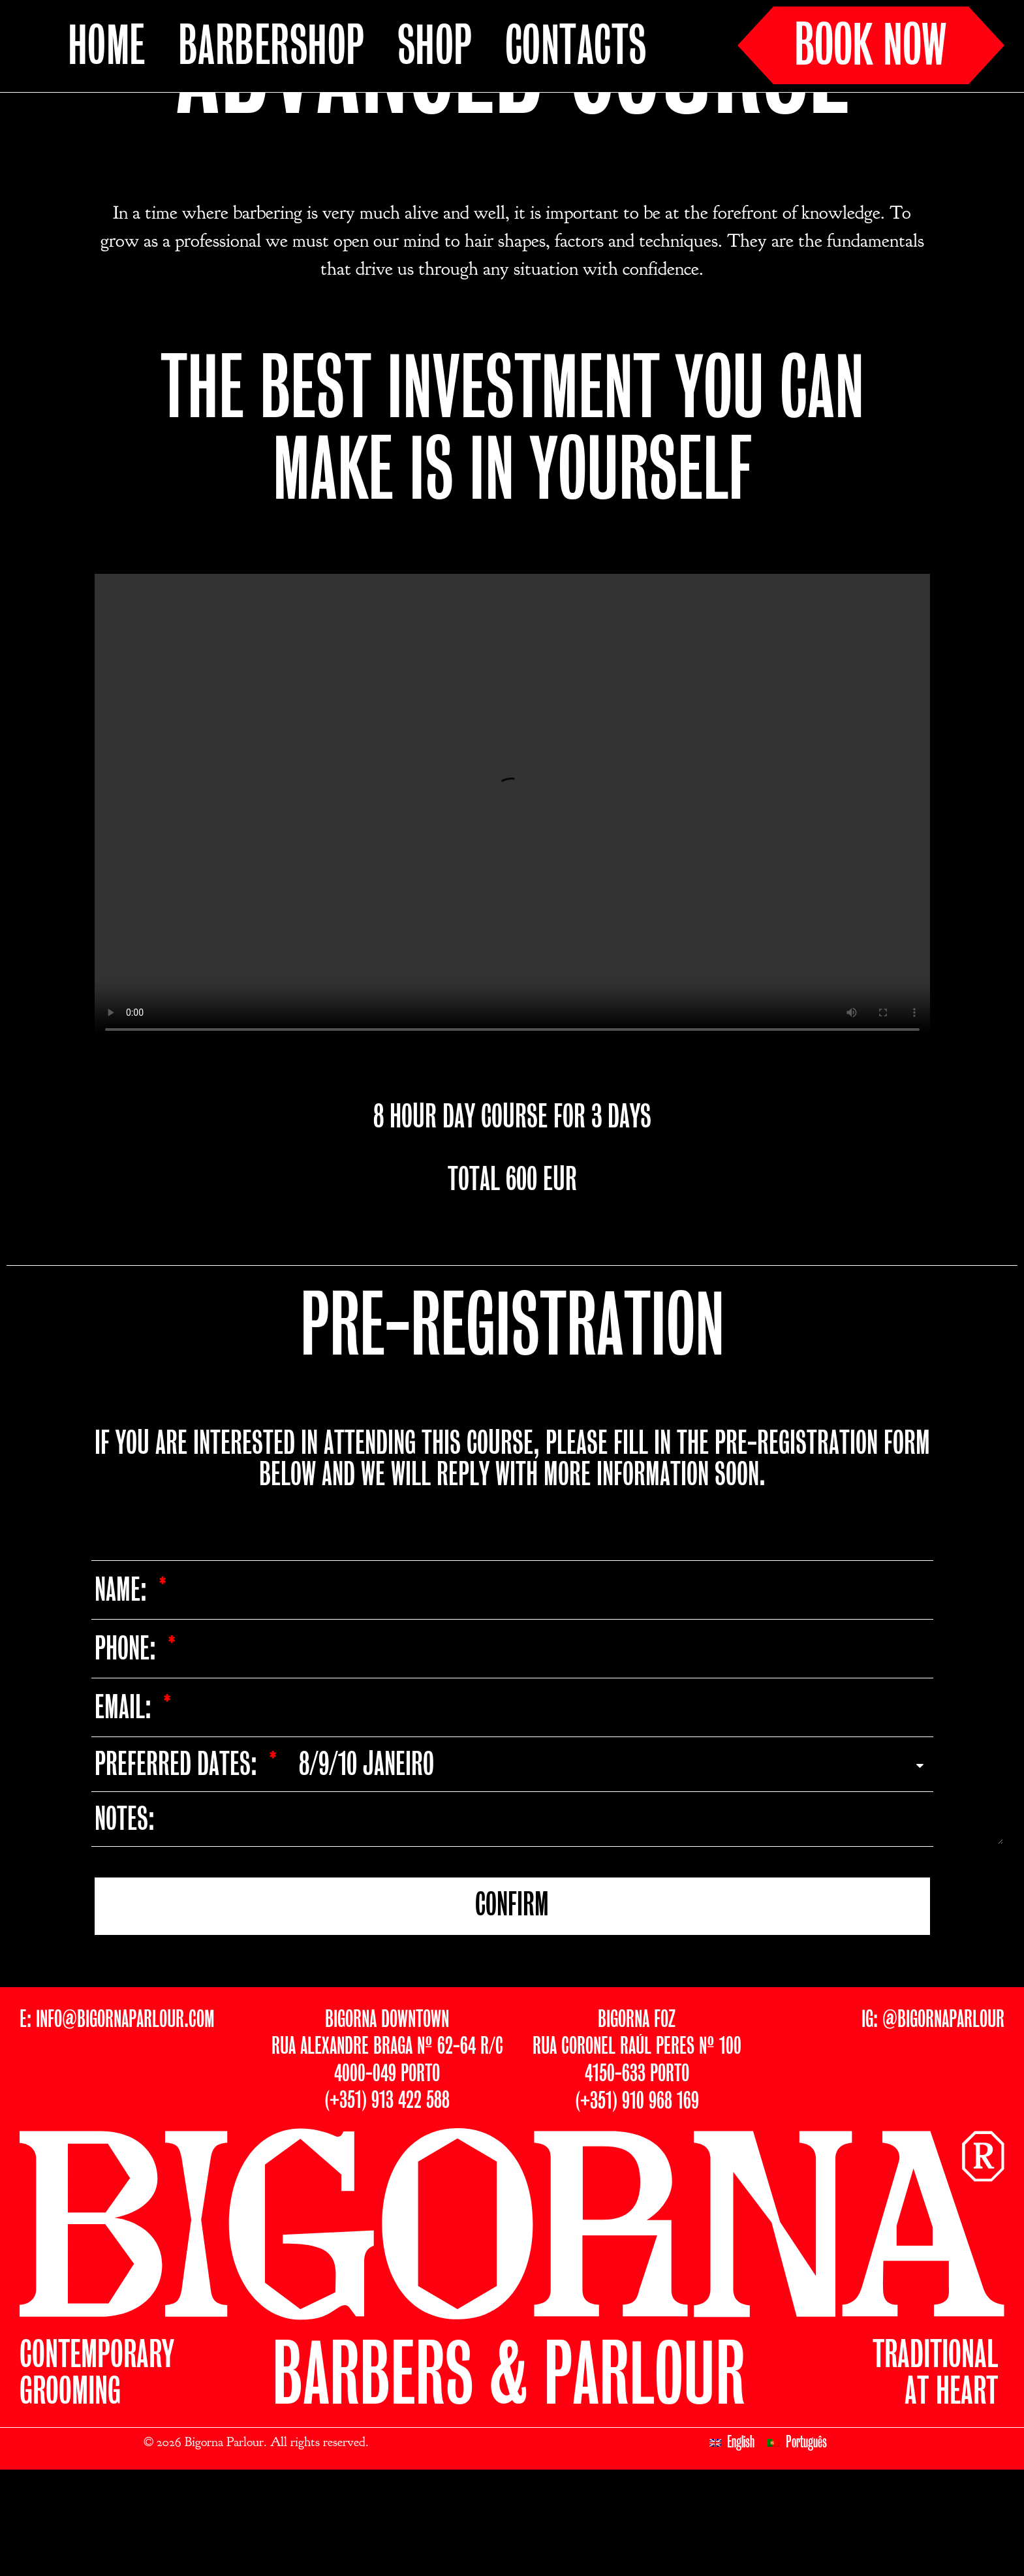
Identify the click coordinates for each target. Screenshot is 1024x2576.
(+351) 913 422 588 (387, 2199)
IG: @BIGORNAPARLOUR (932, 2118)
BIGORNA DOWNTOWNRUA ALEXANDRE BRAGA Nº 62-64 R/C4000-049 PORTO (387, 2145)
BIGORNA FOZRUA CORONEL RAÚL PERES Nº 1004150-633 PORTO (637, 2145)
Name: (124, 1689)
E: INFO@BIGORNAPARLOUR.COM (117, 2118)
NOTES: (125, 1918)
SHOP (435, 48)
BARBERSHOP (271, 48)
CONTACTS (576, 48)
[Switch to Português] (797, 2540)
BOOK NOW (870, 47)
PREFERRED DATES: (179, 1863)
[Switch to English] (732, 2540)
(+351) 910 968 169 (637, 2199)
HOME (107, 48)
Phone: (128, 1748)
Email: (126, 1807)
